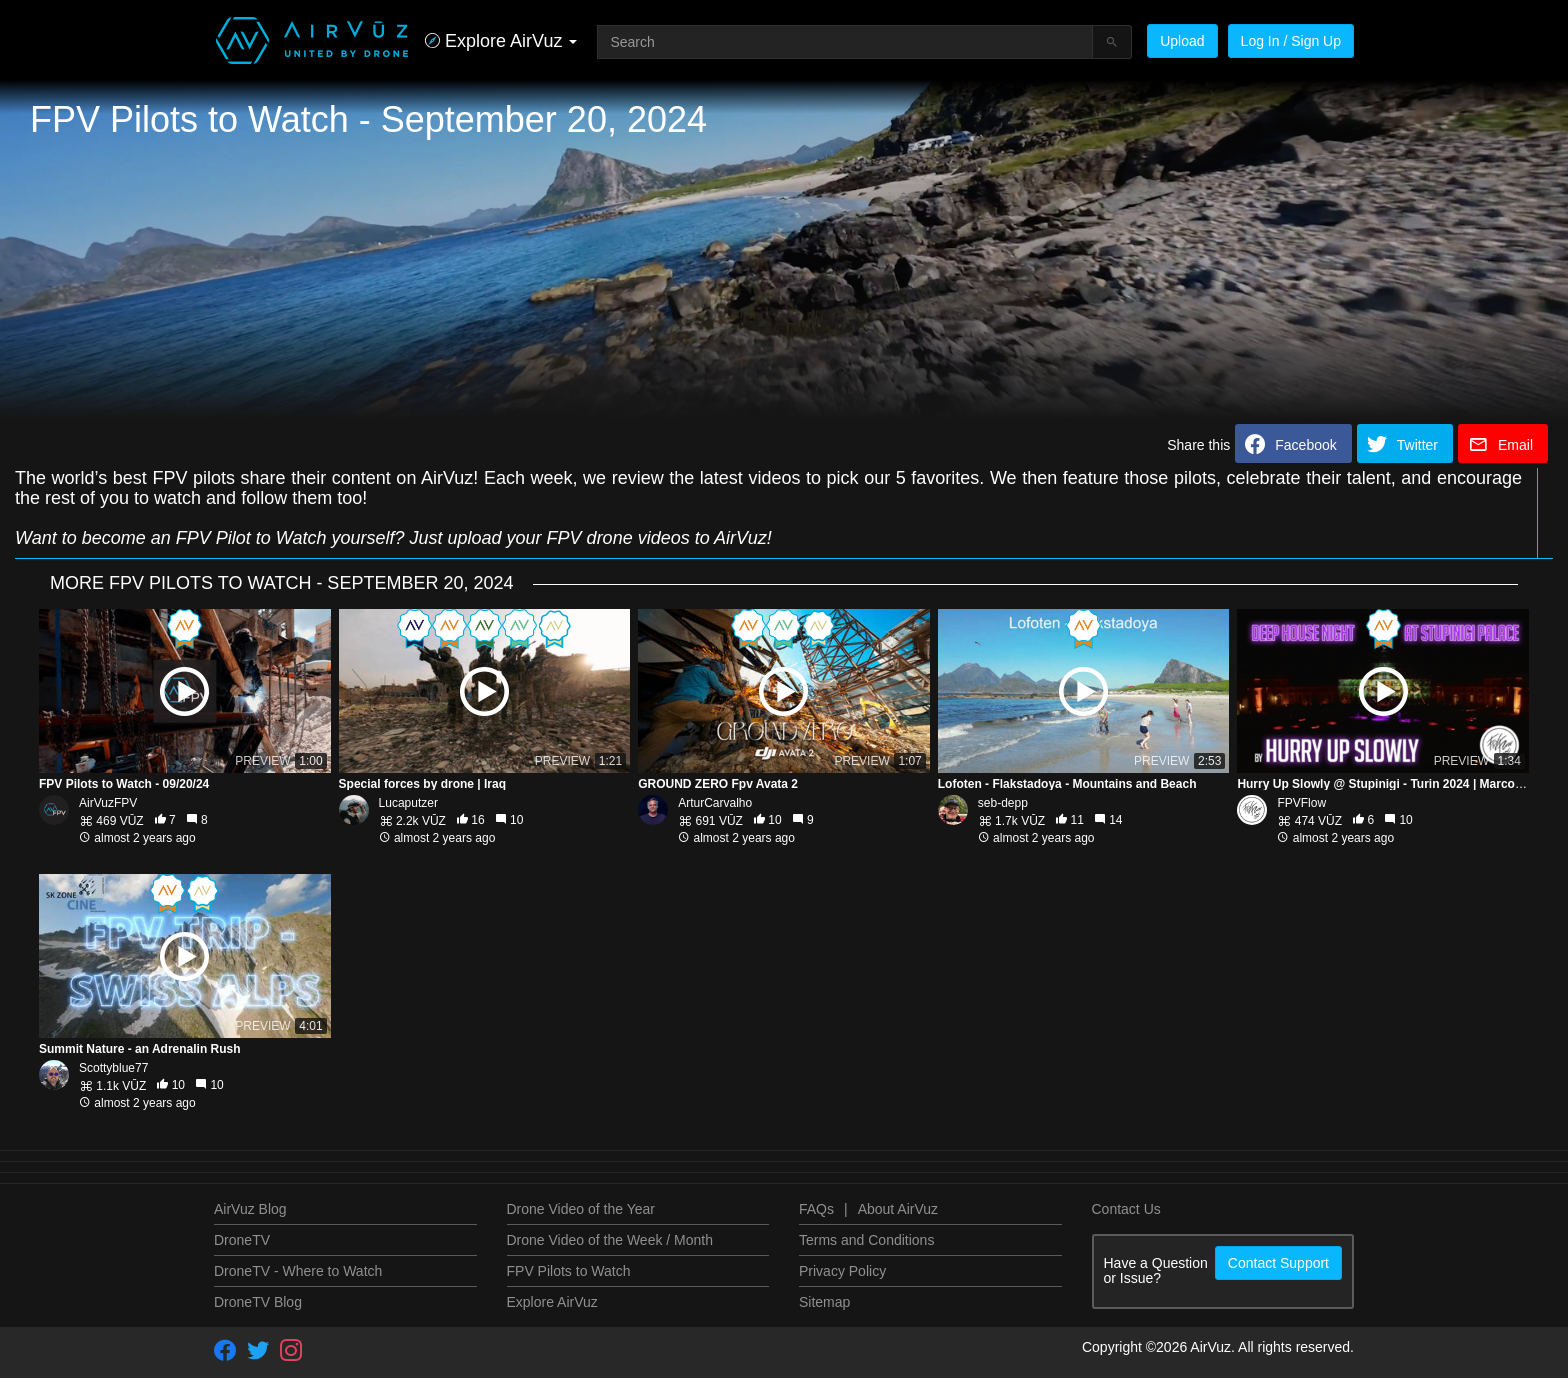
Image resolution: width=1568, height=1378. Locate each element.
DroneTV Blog (258, 1302)
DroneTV (242, 1240)
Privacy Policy (842, 1271)
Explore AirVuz (552, 1302)
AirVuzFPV (108, 803)
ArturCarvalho (715, 803)
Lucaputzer (408, 803)
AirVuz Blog (250, 1209)
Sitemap (824, 1302)
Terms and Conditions (866, 1240)
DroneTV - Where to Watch (298, 1271)
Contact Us (1126, 1209)
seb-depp (1003, 803)
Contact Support (1278, 1263)
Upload (1182, 41)
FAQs (816, 1209)
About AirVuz (898, 1209)
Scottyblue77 (113, 1068)
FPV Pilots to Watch (569, 1271)
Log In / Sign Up (1291, 41)
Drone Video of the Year (581, 1209)
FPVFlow (1301, 803)
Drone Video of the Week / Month (610, 1240)
